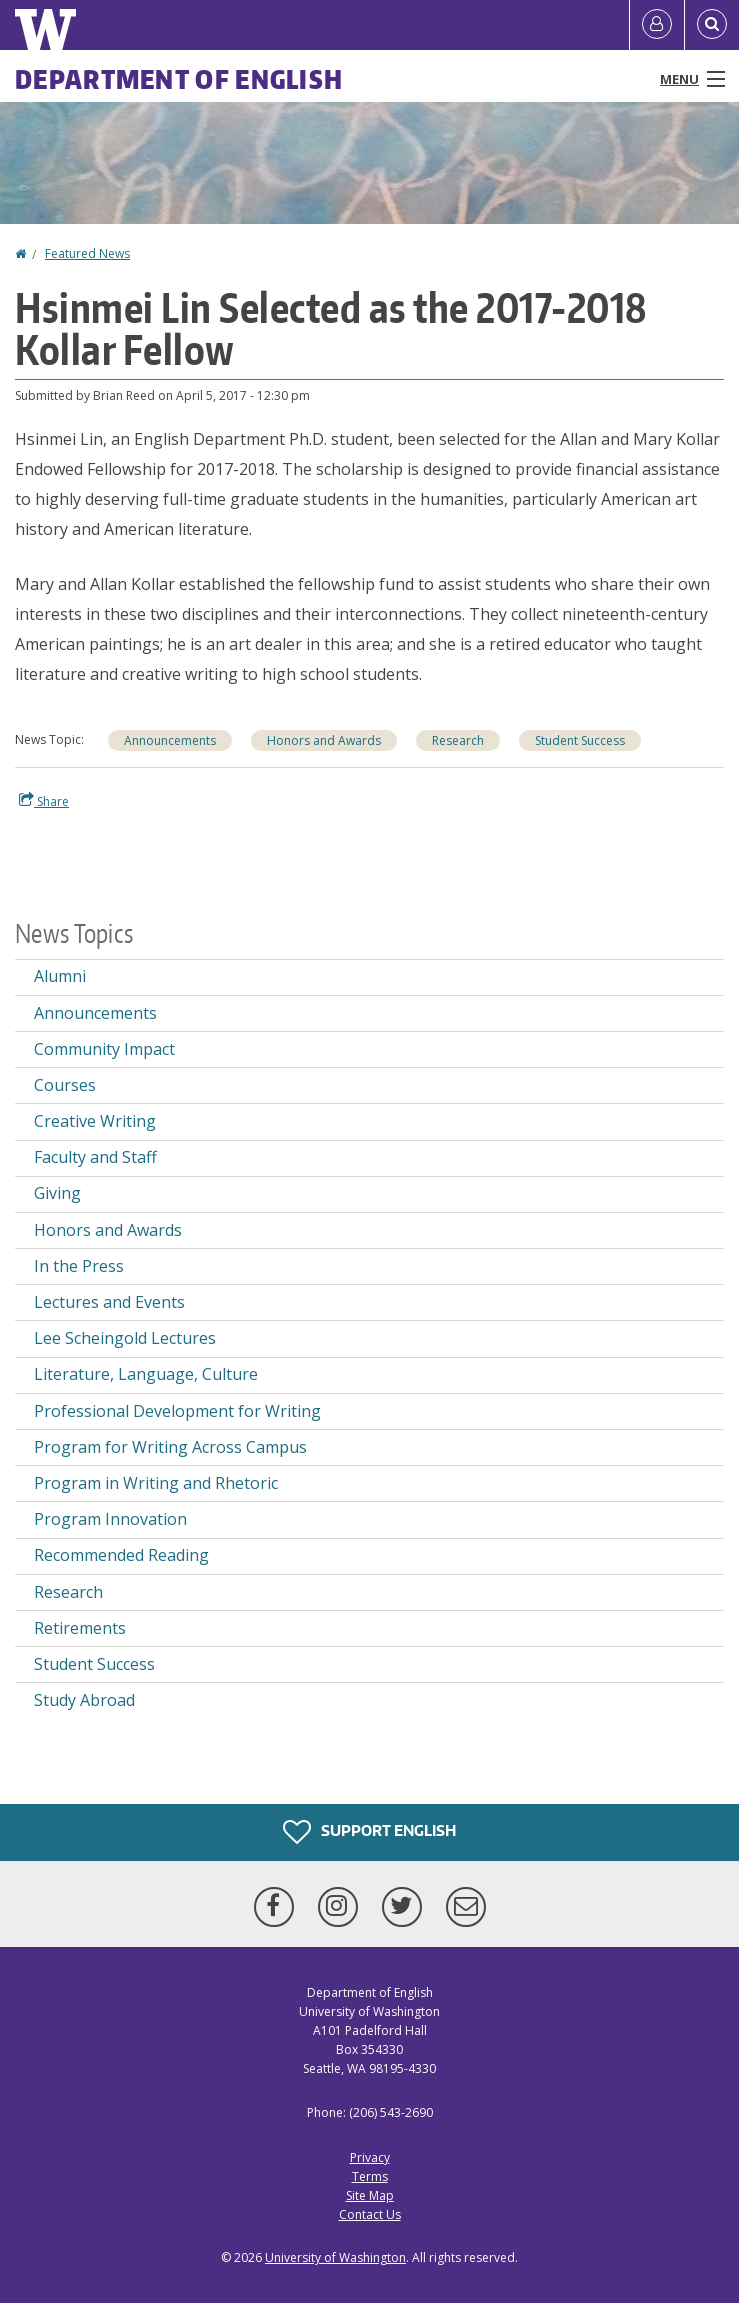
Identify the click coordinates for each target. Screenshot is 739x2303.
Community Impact (104, 1049)
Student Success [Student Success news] (580, 740)
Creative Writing (95, 1121)
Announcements (170, 740)
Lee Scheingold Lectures (125, 1338)
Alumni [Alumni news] (60, 976)
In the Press (79, 1266)
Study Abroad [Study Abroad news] (84, 1700)
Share (44, 801)
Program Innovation (110, 1519)
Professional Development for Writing (177, 1411)
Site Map (370, 2195)
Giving (57, 1193)
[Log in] (657, 25)
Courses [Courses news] (65, 1085)
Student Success (94, 1664)
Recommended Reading (121, 1555)
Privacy (370, 2157)
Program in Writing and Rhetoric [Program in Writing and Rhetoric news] (156, 1483)
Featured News (87, 253)
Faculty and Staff (95, 1157)
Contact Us (370, 2214)
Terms (370, 2176)
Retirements (80, 1628)
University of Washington (335, 2257)
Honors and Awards (324, 740)
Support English (369, 1832)
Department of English (179, 79)
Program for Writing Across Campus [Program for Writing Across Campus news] (170, 1447)
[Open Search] (712, 25)
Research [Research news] (458, 740)
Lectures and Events (109, 1302)
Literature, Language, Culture (146, 1374)
